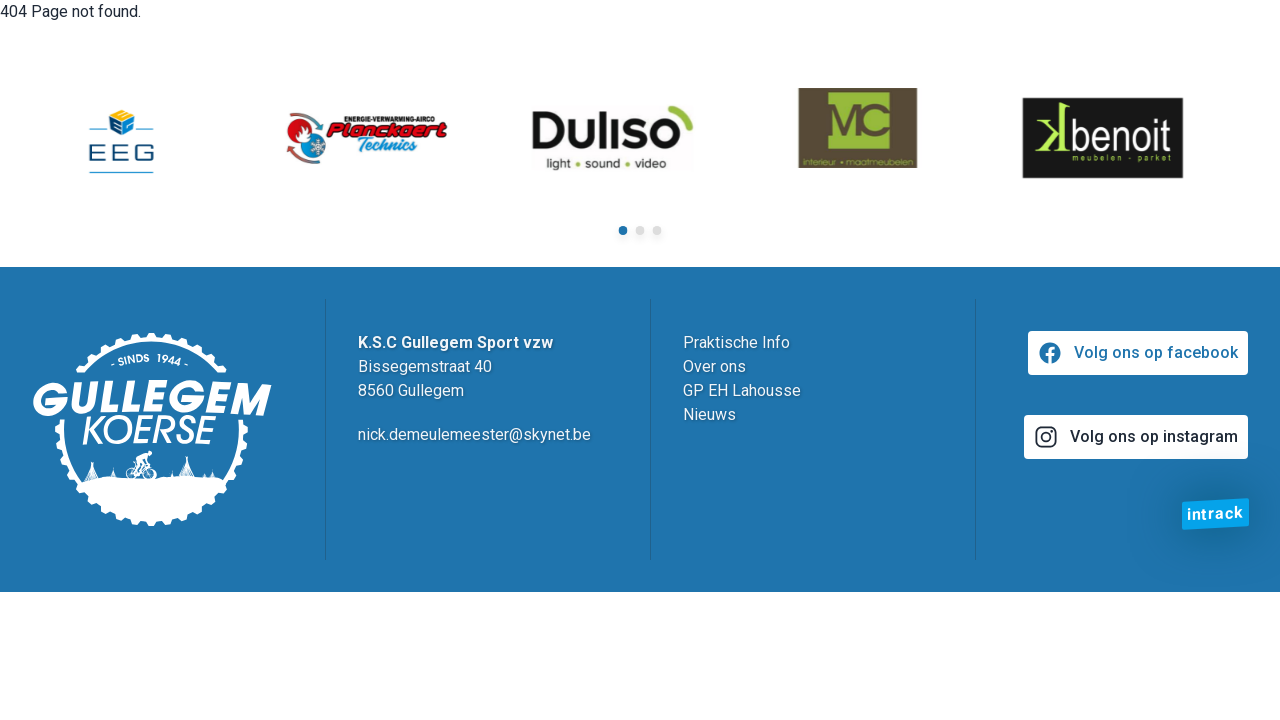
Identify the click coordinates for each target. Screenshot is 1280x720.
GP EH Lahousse (742, 390)
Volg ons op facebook (1138, 353)
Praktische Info (736, 342)
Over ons (714, 366)
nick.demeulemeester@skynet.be (474, 434)
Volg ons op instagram (1136, 437)
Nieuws (709, 414)
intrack (1215, 513)
